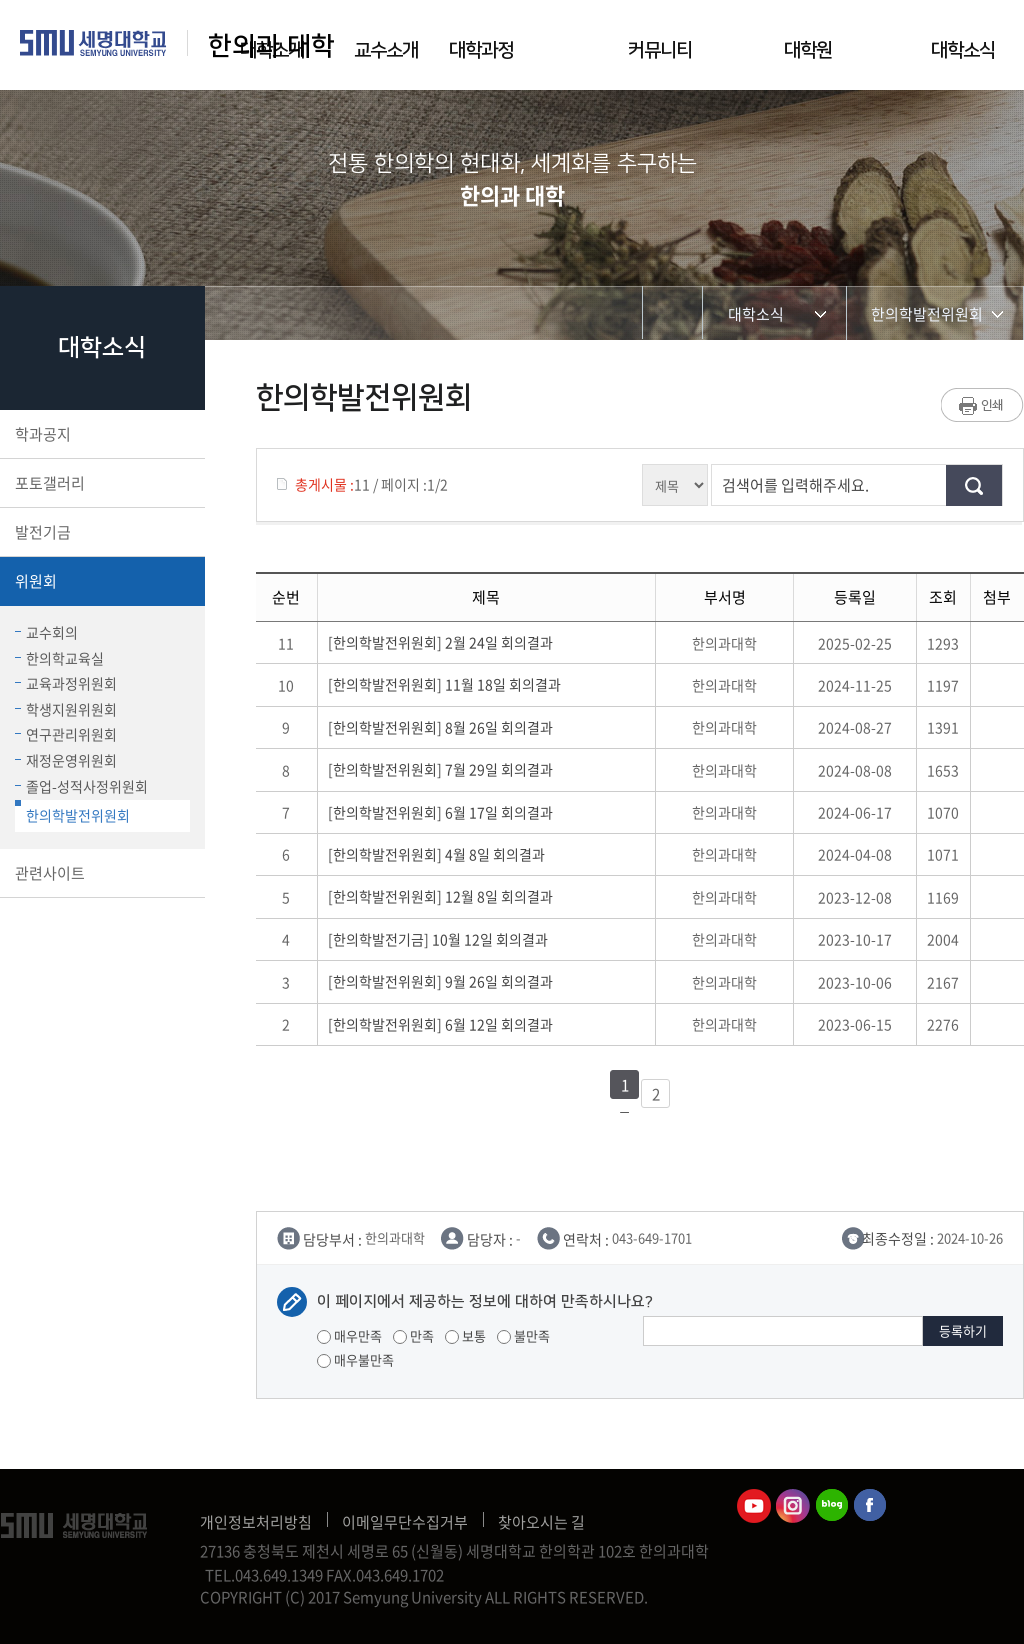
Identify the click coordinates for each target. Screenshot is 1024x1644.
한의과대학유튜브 (754, 1506)
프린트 (982, 405)
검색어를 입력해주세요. (795, 485)
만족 (413, 1335)
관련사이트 (100, 873)
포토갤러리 (100, 483)
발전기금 (100, 532)
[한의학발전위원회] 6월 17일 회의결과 (443, 812)
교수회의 (46, 632)
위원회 (100, 581)
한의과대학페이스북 (871, 1506)
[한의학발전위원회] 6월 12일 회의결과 (443, 1024)
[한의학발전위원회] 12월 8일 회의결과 (443, 896)
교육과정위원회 (66, 683)
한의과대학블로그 (832, 1506)
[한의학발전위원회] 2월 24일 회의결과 (443, 642)
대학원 (808, 50)
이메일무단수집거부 (405, 1522)
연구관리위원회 (66, 734)
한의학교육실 (59, 658)
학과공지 (100, 434)
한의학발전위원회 (72, 812)
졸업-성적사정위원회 (81, 786)
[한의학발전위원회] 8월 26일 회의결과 (443, 727)
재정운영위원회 (66, 760)
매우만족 (349, 1335)
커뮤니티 (660, 50)
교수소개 (386, 50)
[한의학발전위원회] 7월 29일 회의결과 (443, 769)
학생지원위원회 (66, 709)
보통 (465, 1335)
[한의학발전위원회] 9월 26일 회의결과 (443, 981)
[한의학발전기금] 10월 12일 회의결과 (441, 939)
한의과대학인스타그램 (793, 1506)
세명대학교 (93, 43)
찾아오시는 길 (541, 1522)
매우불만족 (355, 1359)
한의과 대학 (271, 46)
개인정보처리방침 (256, 1522)
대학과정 (481, 50)
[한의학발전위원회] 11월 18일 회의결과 (447, 684)
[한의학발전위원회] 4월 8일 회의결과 (439, 854)
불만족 (523, 1335)
